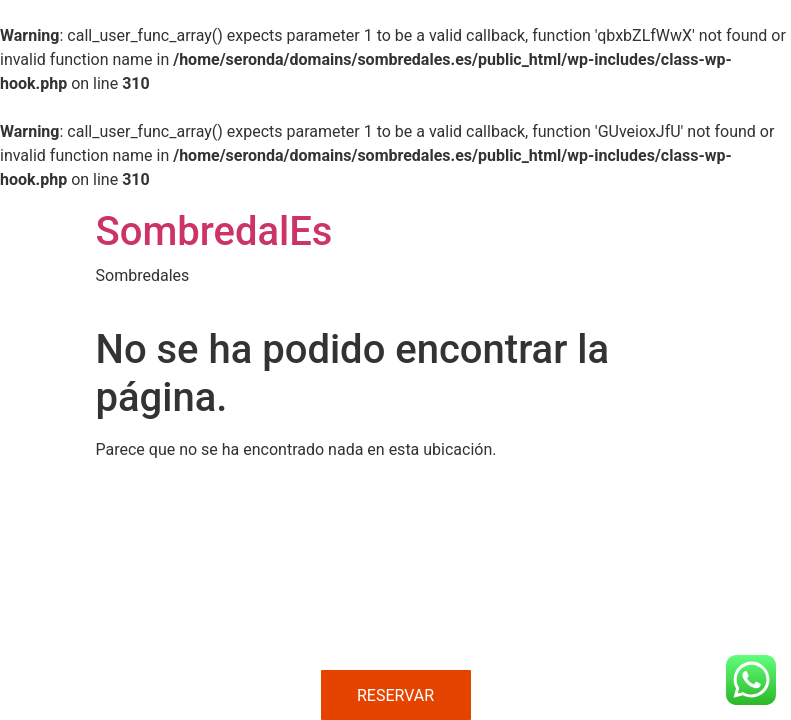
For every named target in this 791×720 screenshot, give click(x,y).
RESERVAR (395, 695)
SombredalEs (214, 231)
